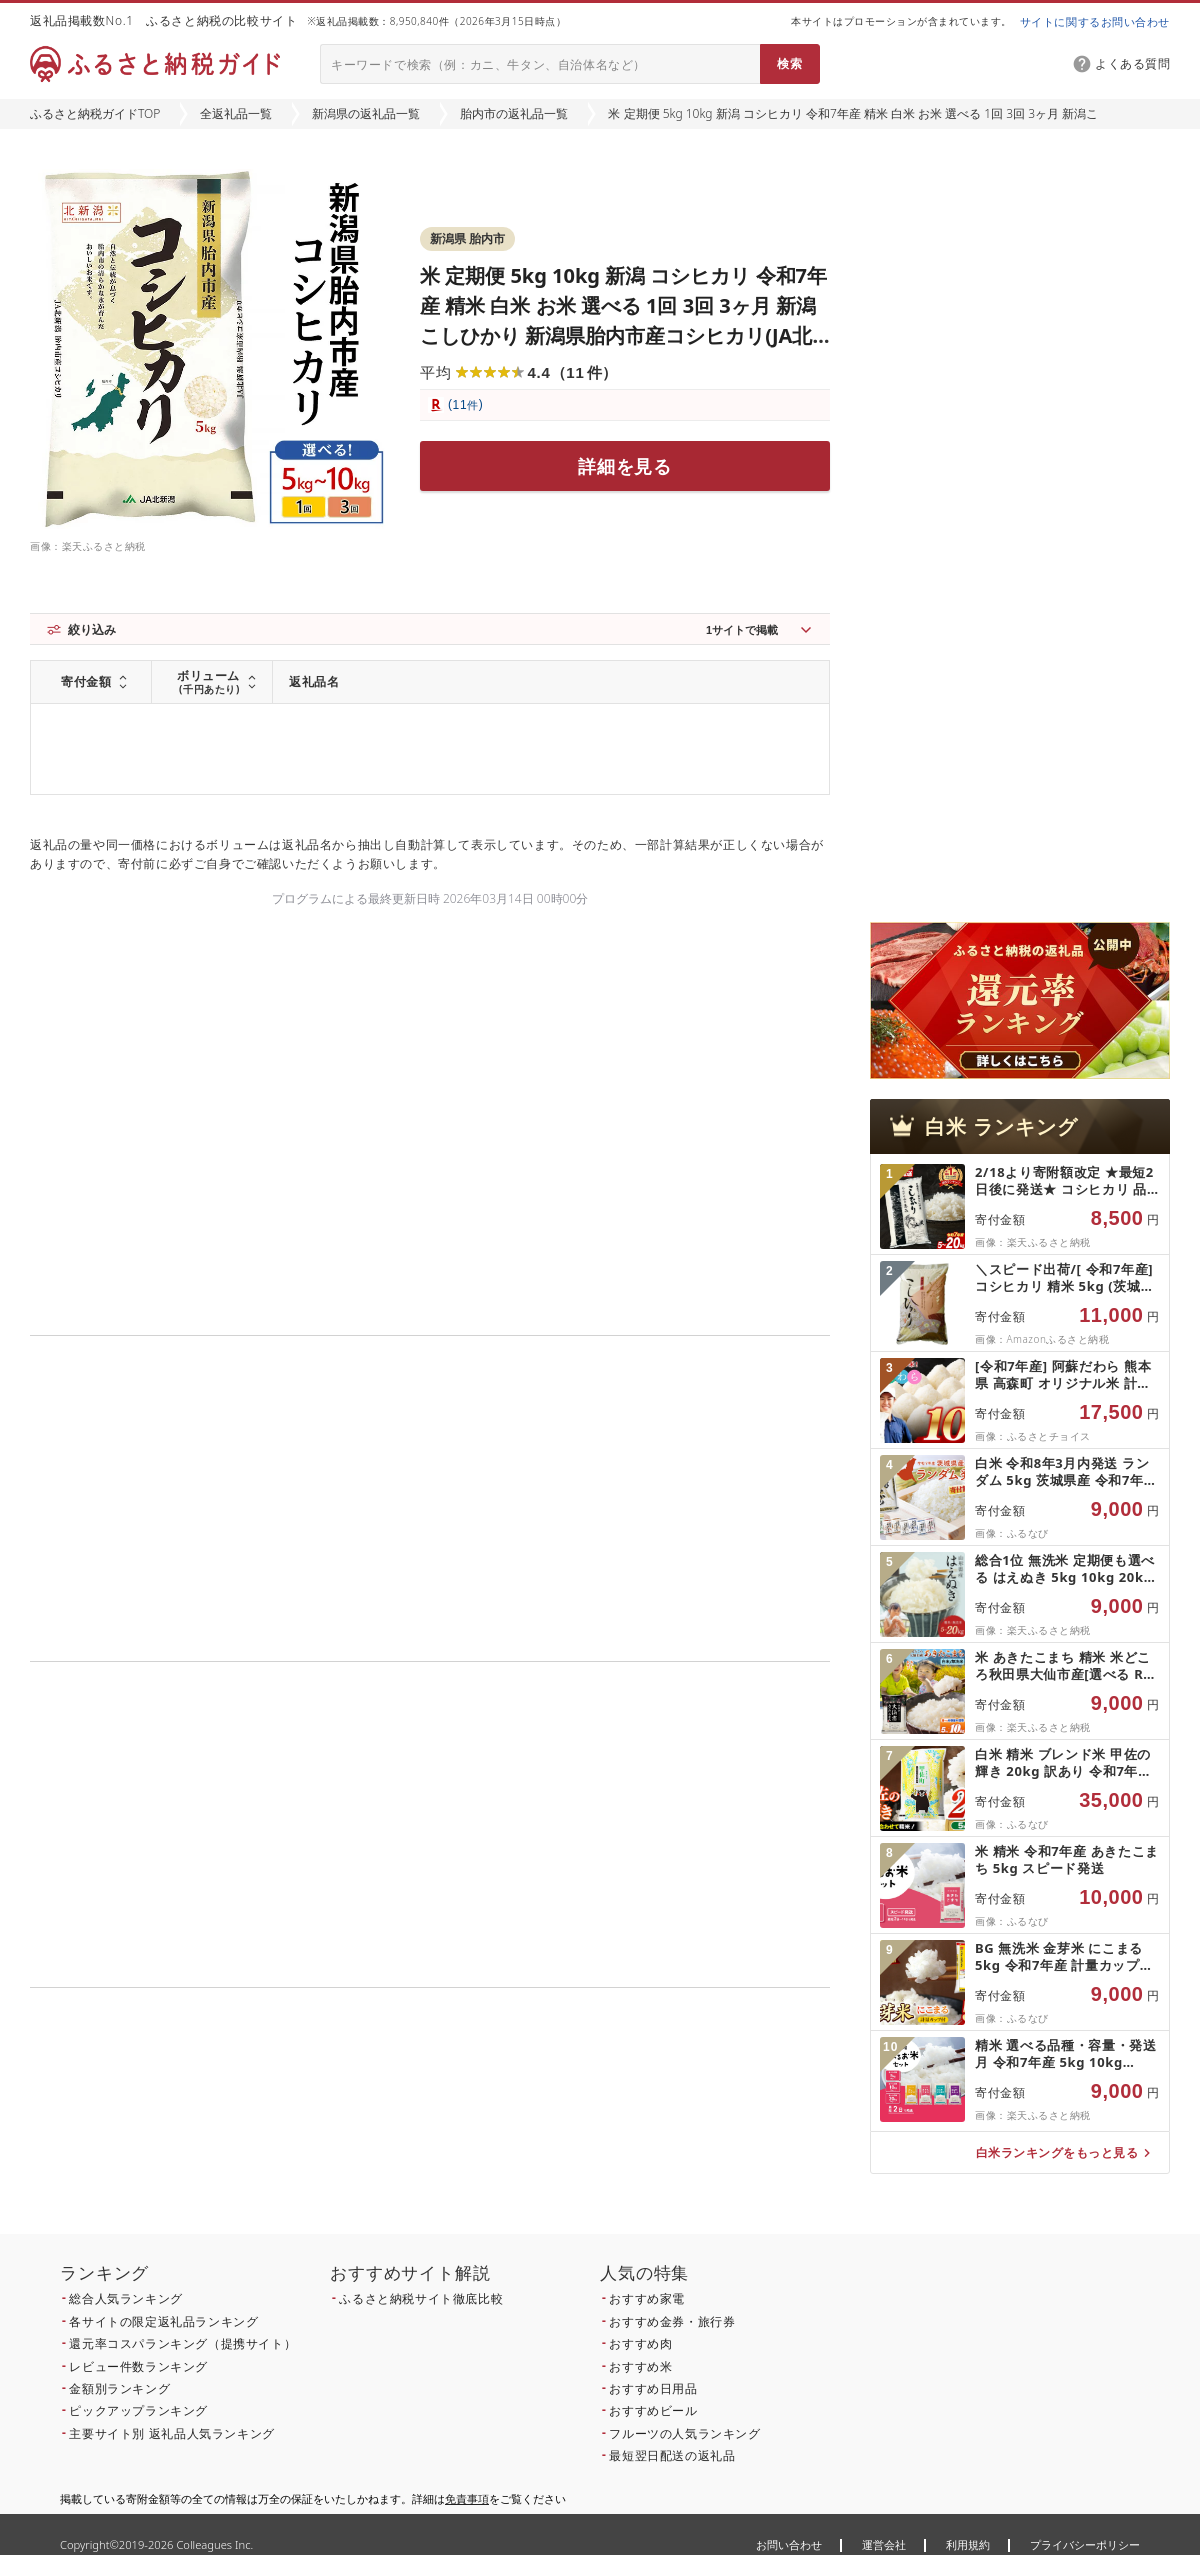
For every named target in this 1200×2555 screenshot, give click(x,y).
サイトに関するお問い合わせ (1095, 21)
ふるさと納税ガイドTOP (95, 113)
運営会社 (884, 2544)
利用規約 (968, 2544)
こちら (556, 2123)
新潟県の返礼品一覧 (366, 113)
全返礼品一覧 (236, 113)
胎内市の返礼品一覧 (514, 113)
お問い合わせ (789, 2544)
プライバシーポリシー (1085, 2544)
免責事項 (467, 2498)
